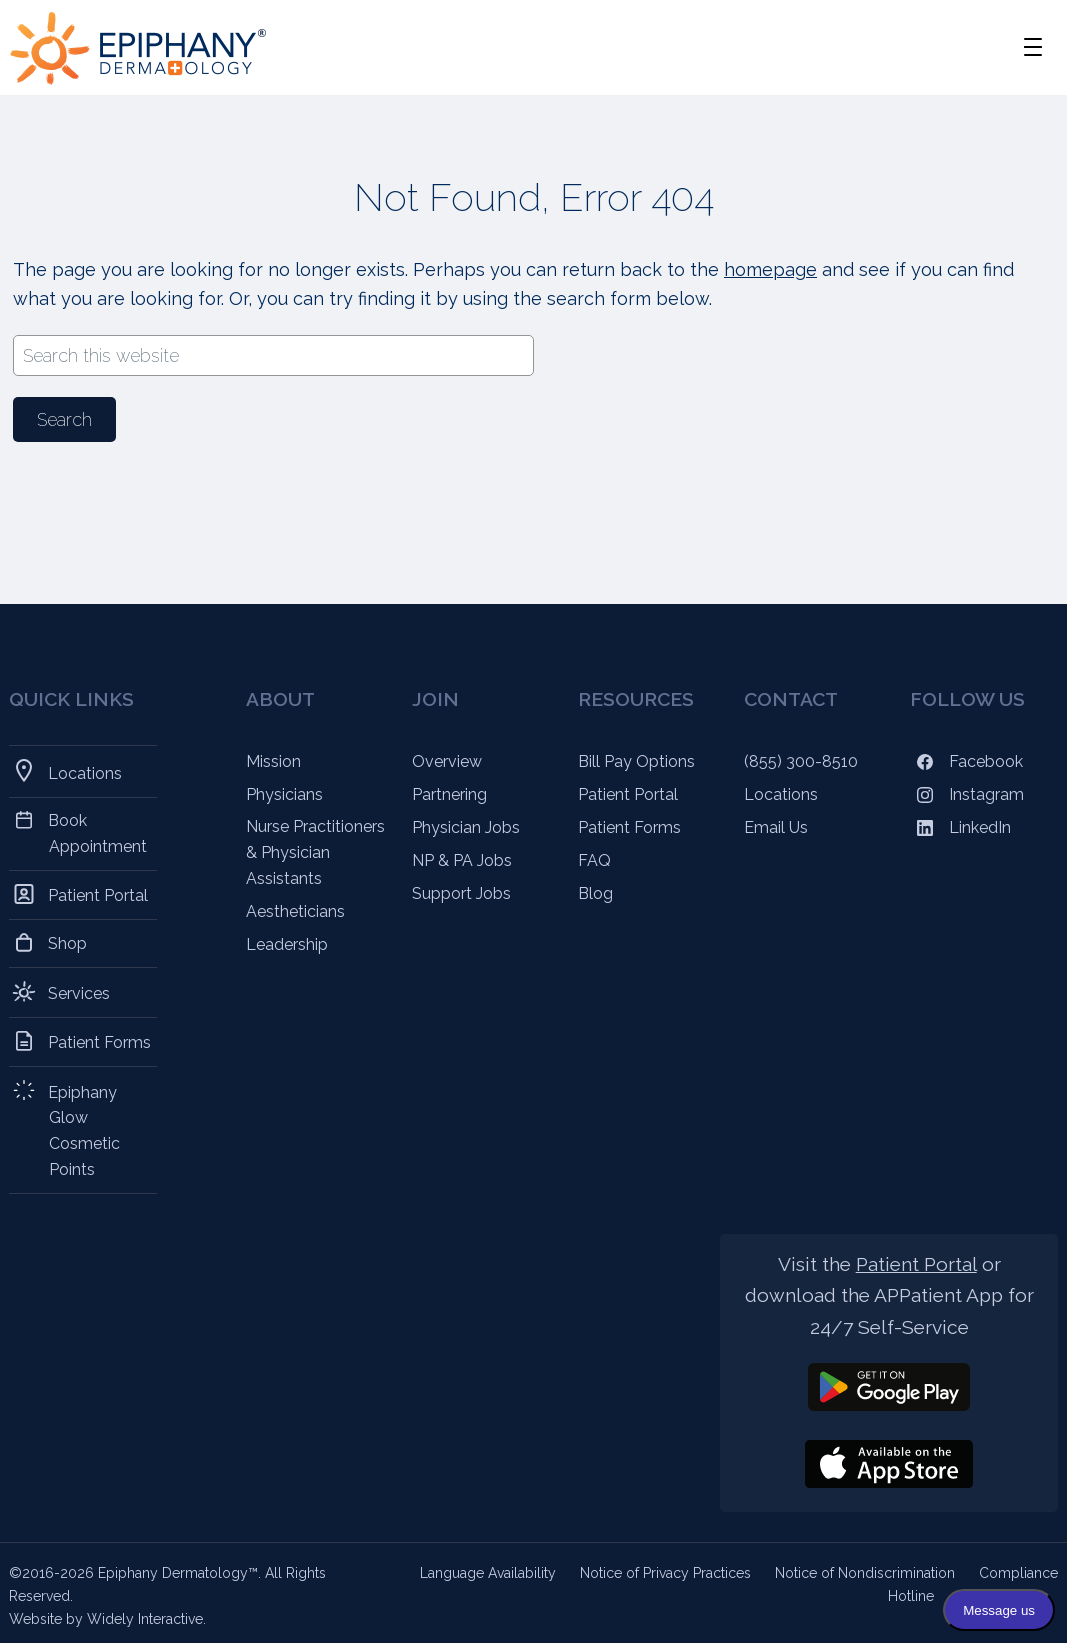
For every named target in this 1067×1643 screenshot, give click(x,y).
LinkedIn (960, 827)
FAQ (594, 860)
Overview (447, 761)
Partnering (449, 794)
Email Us (776, 827)
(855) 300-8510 (801, 761)
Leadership (287, 944)
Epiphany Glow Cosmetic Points (84, 1130)
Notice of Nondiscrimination (865, 1573)
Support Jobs (461, 893)
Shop (68, 943)
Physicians (284, 794)
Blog (595, 893)
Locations (85, 771)
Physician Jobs (466, 827)
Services (79, 992)
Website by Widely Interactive (106, 1619)
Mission (273, 761)
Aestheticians (295, 911)
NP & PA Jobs (462, 860)
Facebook (966, 761)
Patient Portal (98, 894)
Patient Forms (100, 1041)
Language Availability (488, 1573)
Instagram (967, 794)
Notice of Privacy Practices (665, 1573)
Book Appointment (98, 833)
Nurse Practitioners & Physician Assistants (315, 852)
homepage (770, 269)
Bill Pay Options (636, 761)
